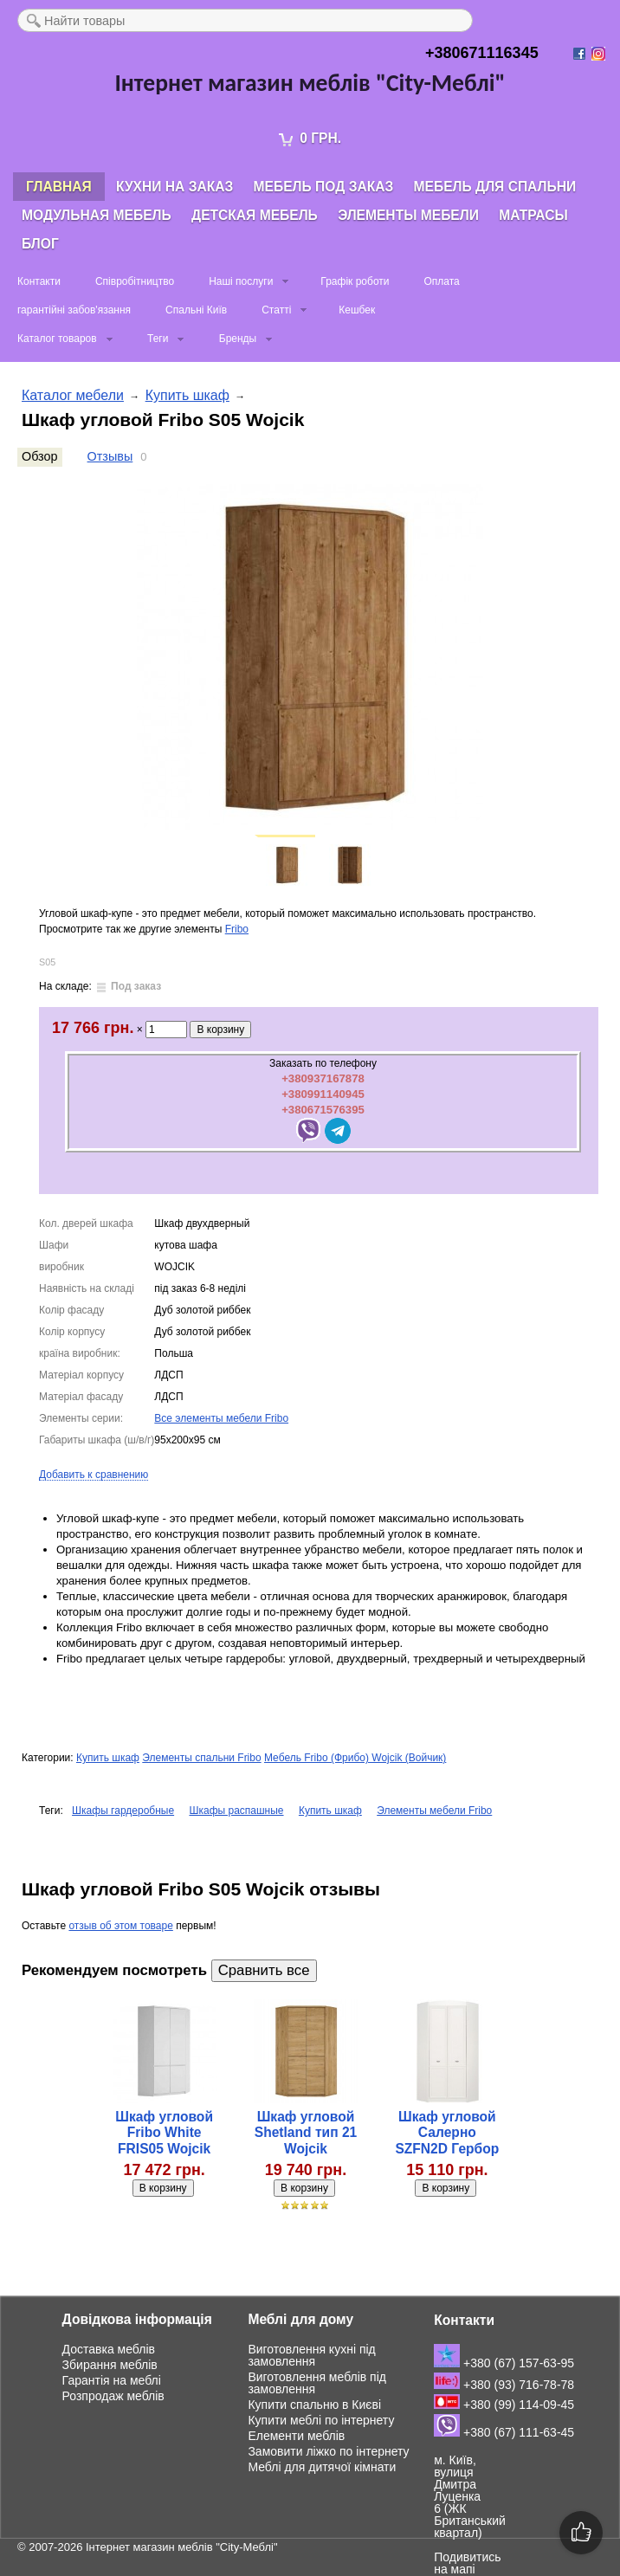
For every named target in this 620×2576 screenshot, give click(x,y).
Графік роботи (354, 281)
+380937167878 (323, 1078)
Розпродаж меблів (113, 2396)
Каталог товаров (57, 338)
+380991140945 (323, 1094)
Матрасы (533, 215)
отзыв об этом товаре (120, 1926)
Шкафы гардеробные (123, 1810)
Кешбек (357, 310)
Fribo (237, 929)
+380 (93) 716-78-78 (504, 2385)
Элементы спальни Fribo (201, 1758)
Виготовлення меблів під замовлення (317, 2383)
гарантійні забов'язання (74, 310)
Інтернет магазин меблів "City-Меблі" (182, 2546)
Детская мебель (254, 215)
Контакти (39, 281)
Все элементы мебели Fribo (221, 1418)
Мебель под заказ (324, 186)
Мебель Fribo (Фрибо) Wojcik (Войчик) (355, 1758)
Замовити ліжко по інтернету (328, 2451)
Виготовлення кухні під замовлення (311, 2355)
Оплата (441, 281)
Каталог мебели (73, 395)
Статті (276, 310)
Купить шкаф (187, 395)
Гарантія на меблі (111, 2380)
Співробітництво (134, 281)
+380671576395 (323, 1109)
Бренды (237, 338)
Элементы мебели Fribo (434, 1810)
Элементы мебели (408, 215)
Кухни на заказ (174, 186)
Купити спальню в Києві (314, 2404)
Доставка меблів (108, 2349)
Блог (40, 243)
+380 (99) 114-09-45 (504, 2404)
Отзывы (110, 456)
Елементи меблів (296, 2436)
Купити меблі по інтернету (321, 2420)
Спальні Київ (196, 310)
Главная (59, 186)
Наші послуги (241, 281)
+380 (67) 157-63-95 (504, 2363)
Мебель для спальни (495, 186)
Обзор (40, 456)
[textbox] (245, 20)
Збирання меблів (110, 2365)
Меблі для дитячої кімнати (322, 2467)
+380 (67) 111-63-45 (504, 2432)
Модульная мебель (96, 215)
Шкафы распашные (236, 1810)
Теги (157, 338)
